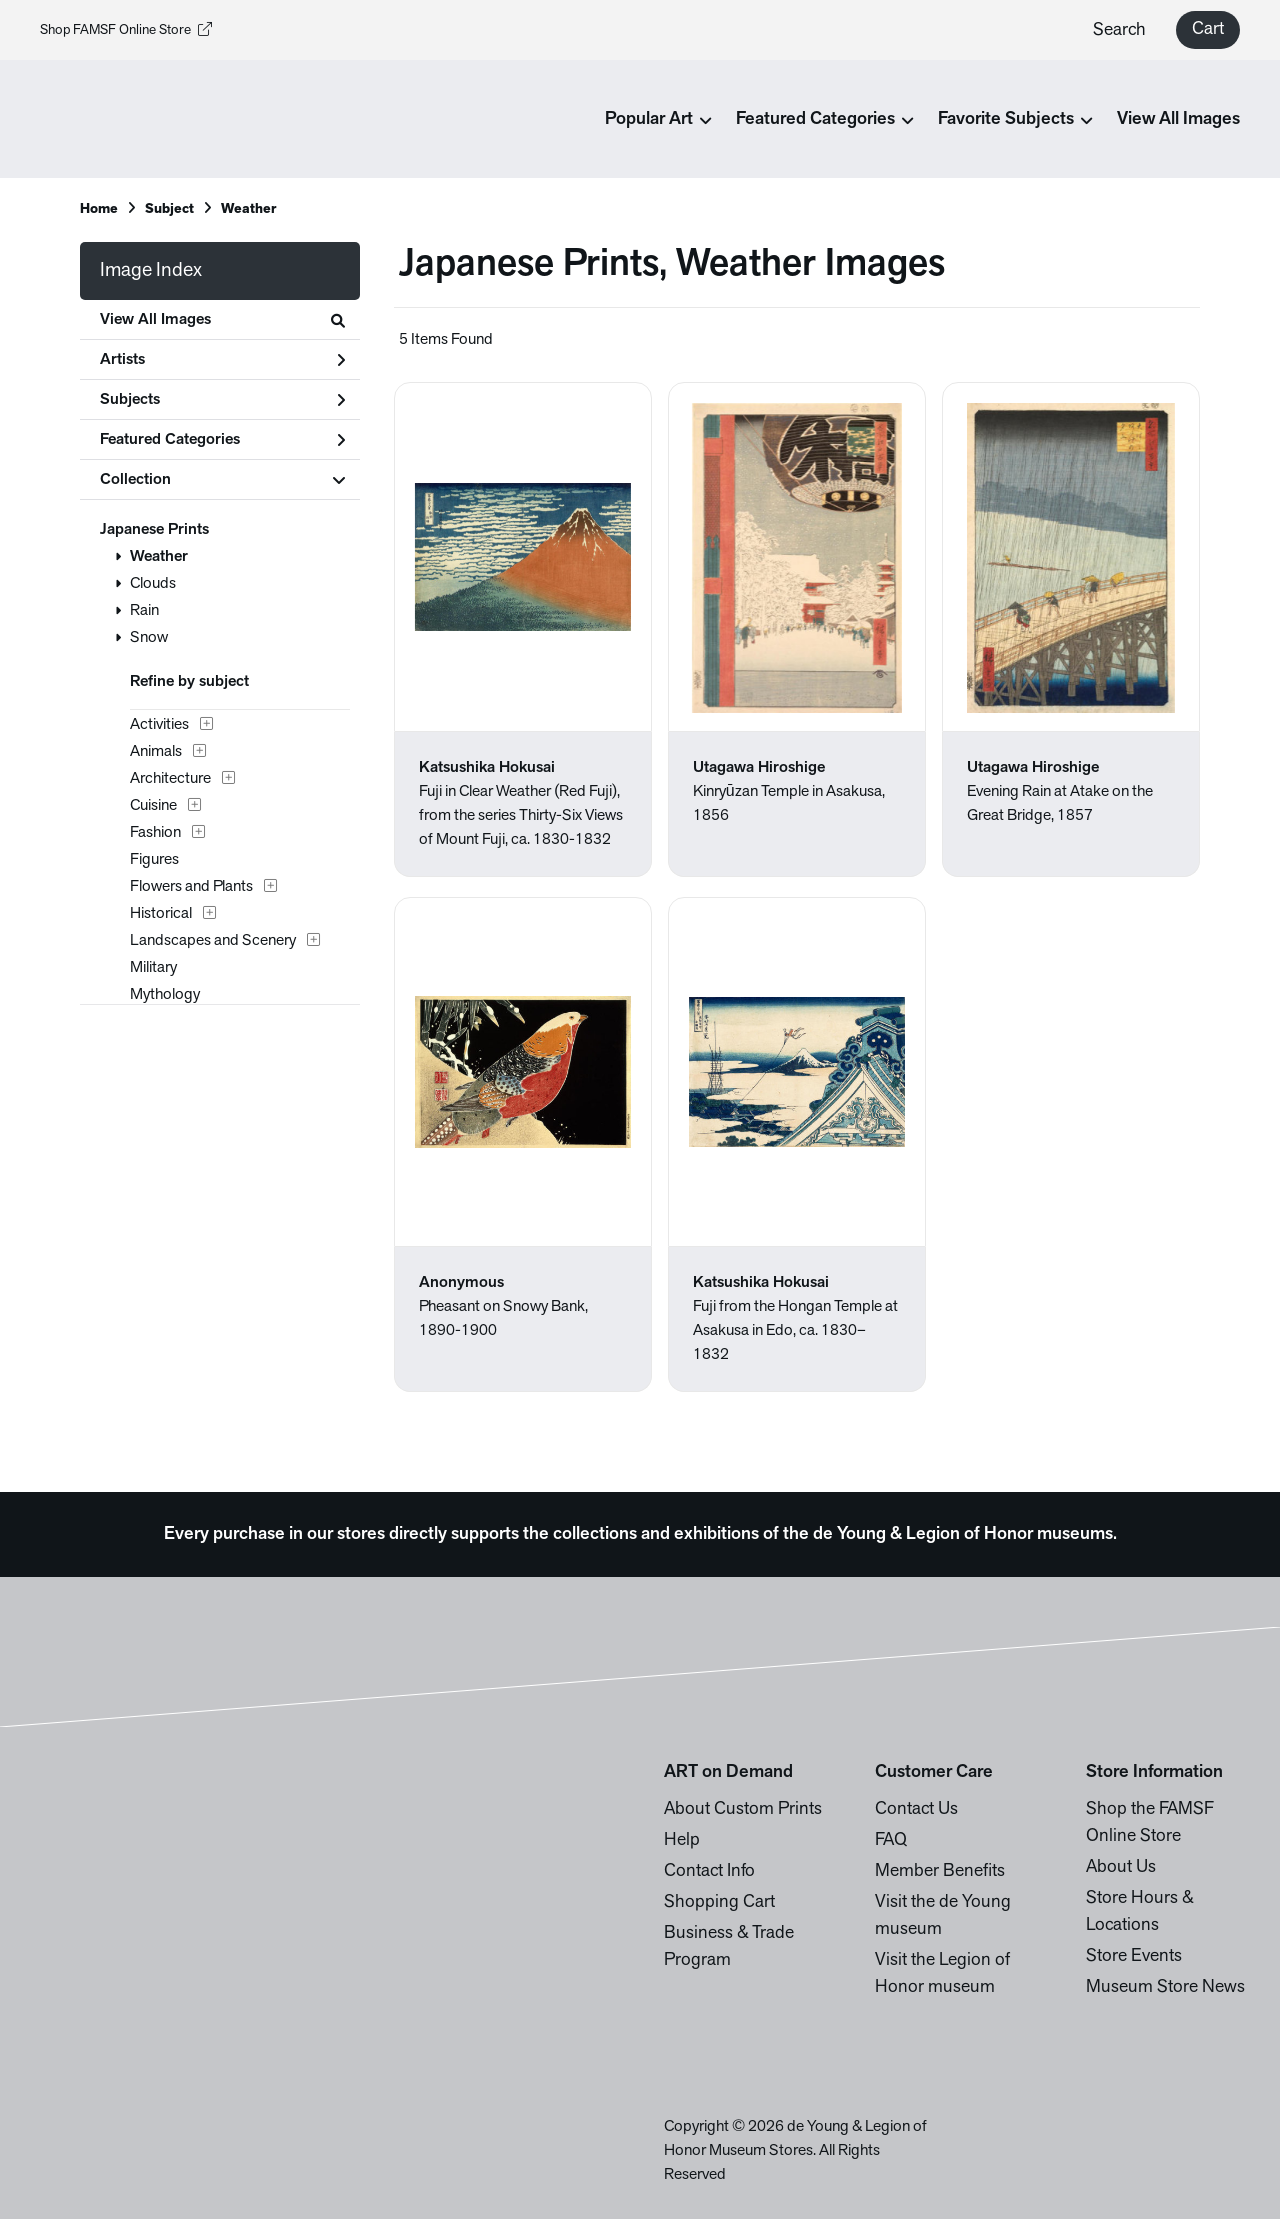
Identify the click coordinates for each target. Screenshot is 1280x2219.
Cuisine (153, 806)
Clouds (153, 584)
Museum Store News (1165, 1987)
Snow (149, 638)
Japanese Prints (154, 530)
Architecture (170, 779)
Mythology (165, 995)
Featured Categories (222, 440)
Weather (159, 557)
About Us (1121, 1867)
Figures (154, 860)
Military (153, 968)
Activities (159, 725)
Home (99, 209)
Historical (161, 914)
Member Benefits (940, 1871)
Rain (144, 611)
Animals (156, 752)
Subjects (222, 400)
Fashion (155, 833)
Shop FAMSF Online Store (126, 30)
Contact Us (916, 1809)
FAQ (891, 1840)
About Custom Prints (743, 1809)
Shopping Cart (719, 1902)
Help (682, 1840)
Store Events (1134, 1956)
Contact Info (709, 1871)
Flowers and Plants (191, 887)
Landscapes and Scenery (213, 941)
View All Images (1178, 119)
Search (1119, 30)
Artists (222, 360)
